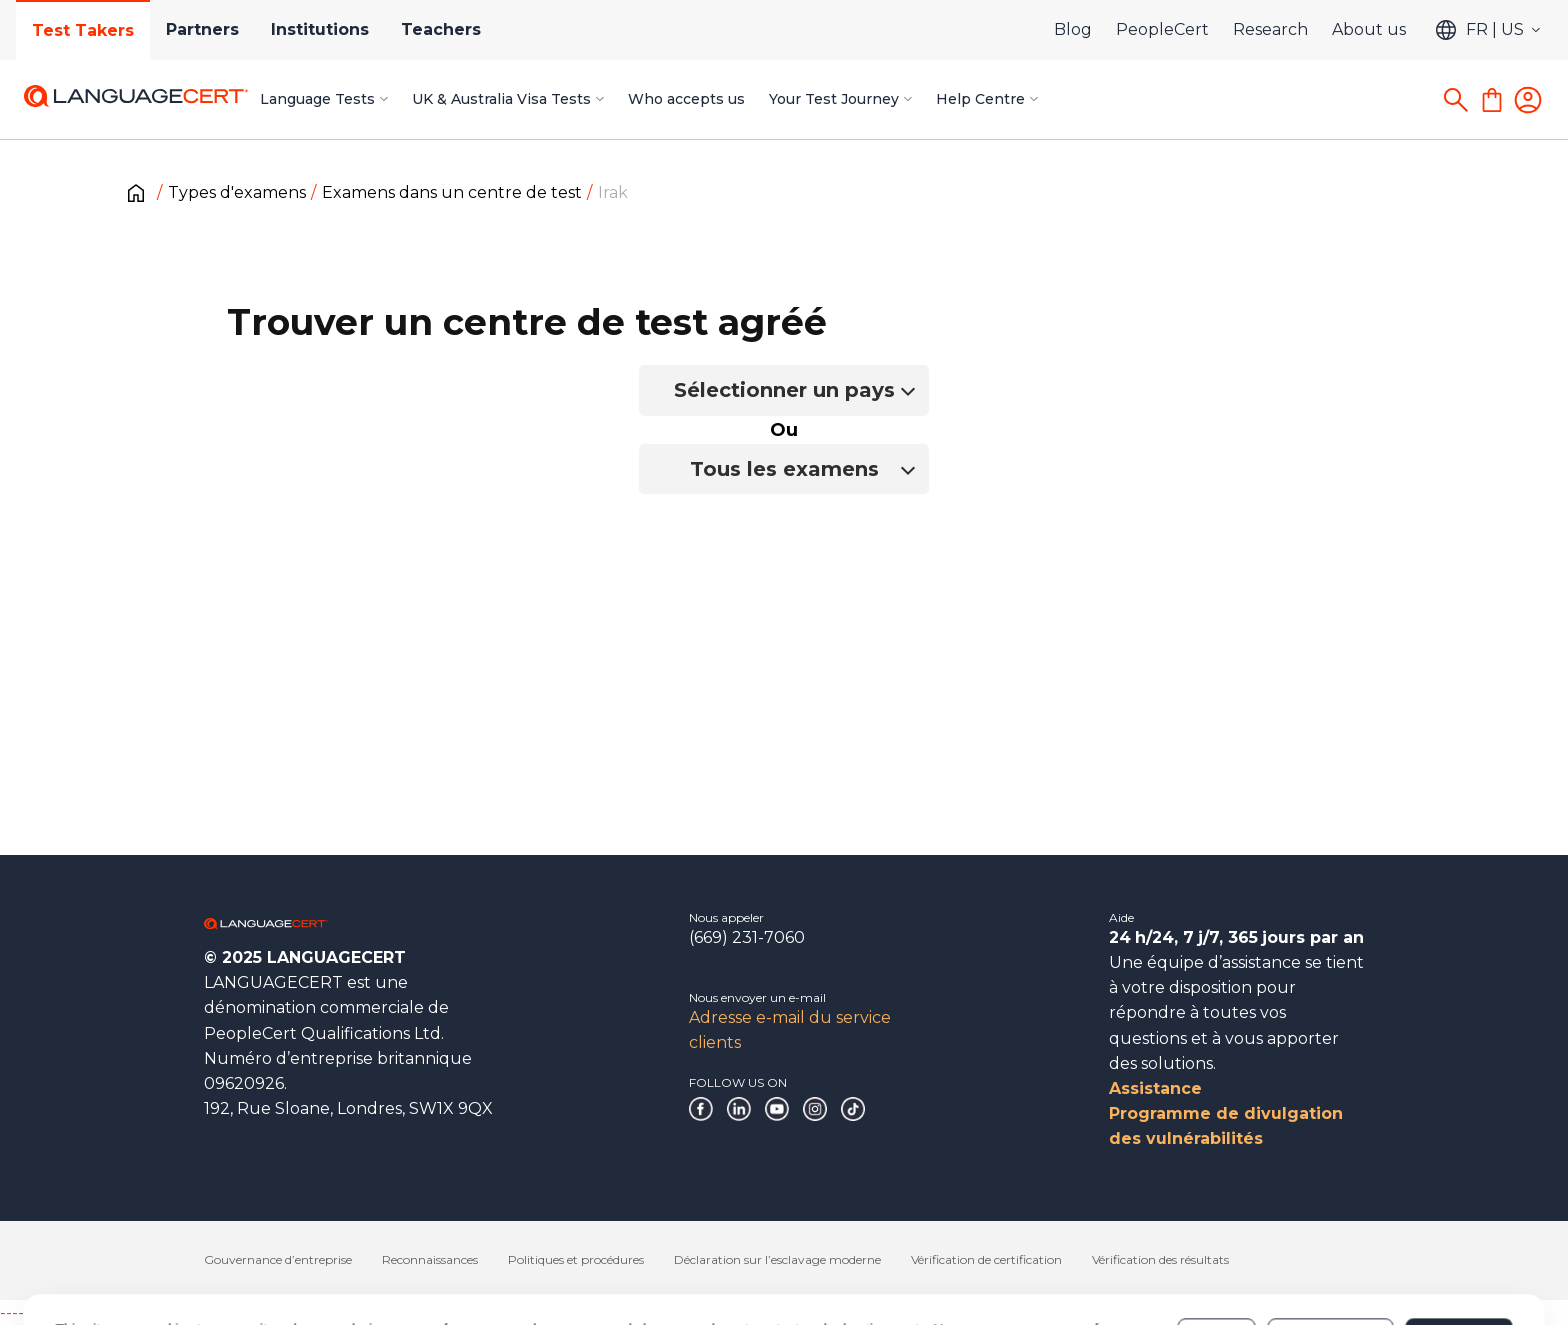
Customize (1330, 1253)
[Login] (1528, 100)
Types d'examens (237, 192)
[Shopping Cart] (1492, 100)
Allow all (1458, 1253)
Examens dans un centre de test (452, 192)
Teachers (441, 29)
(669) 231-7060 (747, 937)
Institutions (320, 29)
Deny (1217, 1253)
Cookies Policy (211, 1263)
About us (1369, 29)
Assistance (1155, 1088)
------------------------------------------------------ (162, 1312)
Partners (202, 29)
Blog (1073, 29)
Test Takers (83, 30)
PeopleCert (1162, 29)
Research (1270, 29)
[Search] (1456, 100)
